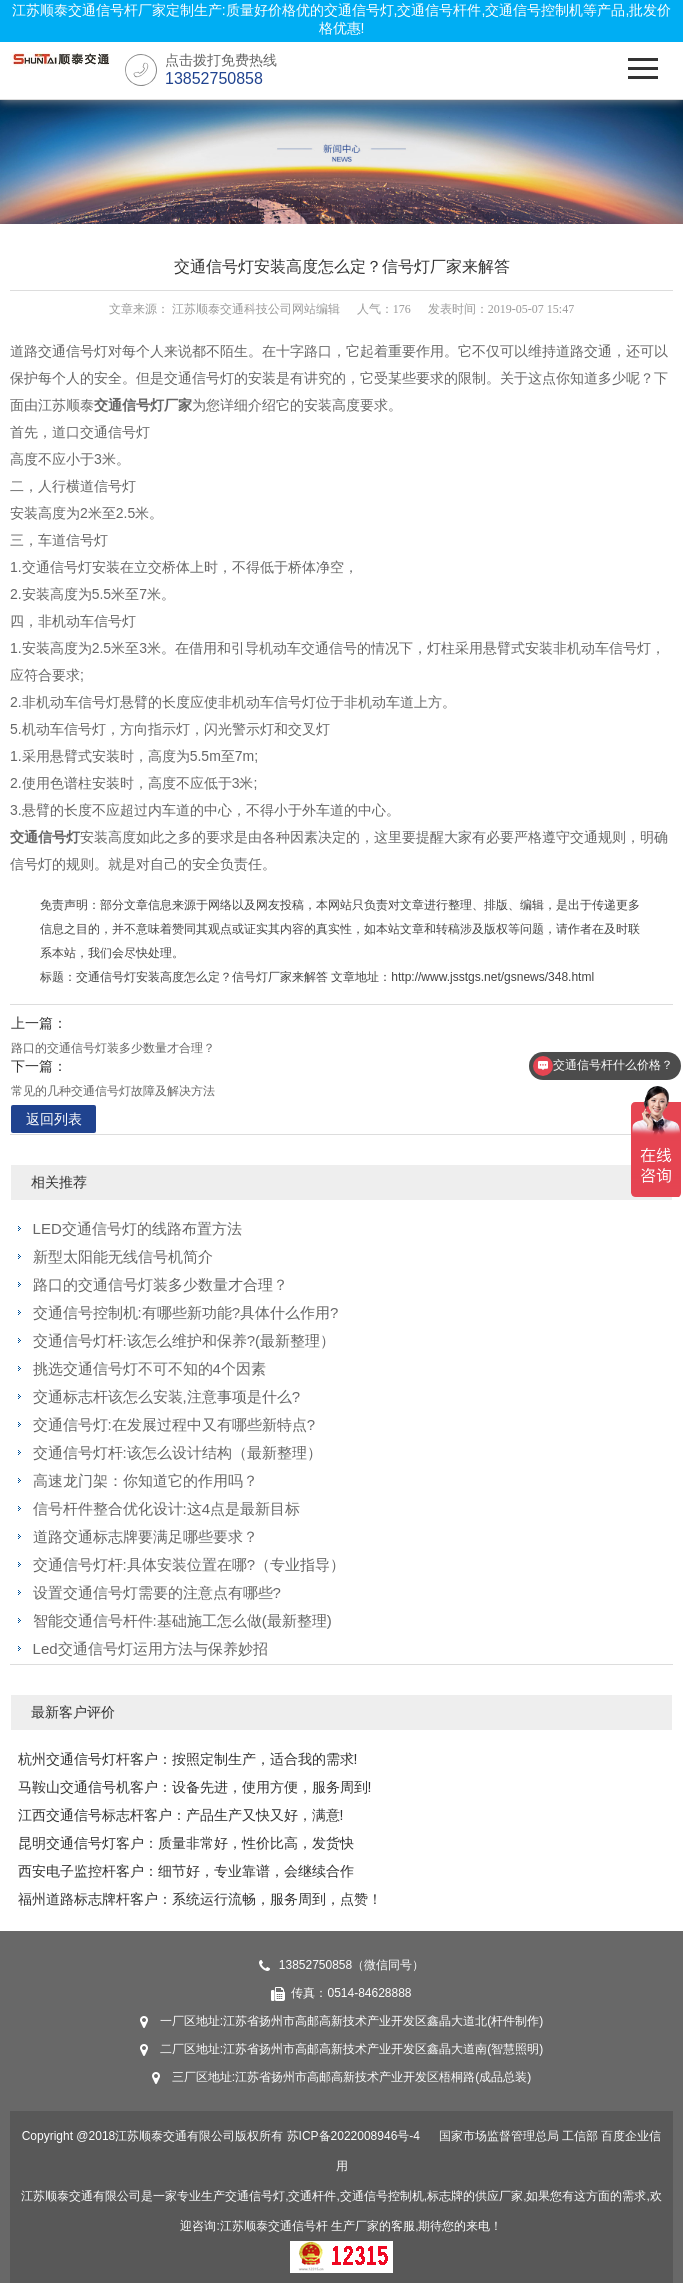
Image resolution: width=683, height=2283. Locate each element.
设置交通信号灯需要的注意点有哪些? (157, 1592)
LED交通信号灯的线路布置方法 (137, 1228)
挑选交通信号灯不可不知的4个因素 (149, 1368)
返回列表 (54, 1119)
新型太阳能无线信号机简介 (123, 1256)
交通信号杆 (298, 2226)
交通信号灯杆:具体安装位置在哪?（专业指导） (189, 1564)
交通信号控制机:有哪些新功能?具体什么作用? (186, 1312)
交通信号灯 (45, 837)
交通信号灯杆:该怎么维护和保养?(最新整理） (184, 1340)
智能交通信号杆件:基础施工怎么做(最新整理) (182, 1620)
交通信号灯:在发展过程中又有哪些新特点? (174, 1424)
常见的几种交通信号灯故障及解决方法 (113, 1091)
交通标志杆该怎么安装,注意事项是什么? (167, 1396)
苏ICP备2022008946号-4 (353, 2136)
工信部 (580, 2136)
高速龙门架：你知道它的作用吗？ (145, 1480)
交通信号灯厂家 (143, 405)
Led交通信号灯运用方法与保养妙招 (150, 1648)
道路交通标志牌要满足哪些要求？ (145, 1536)
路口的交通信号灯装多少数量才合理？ (113, 1048)
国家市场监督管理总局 (499, 2136)
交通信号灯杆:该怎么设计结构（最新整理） (177, 1452)
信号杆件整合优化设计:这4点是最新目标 (167, 1508)
